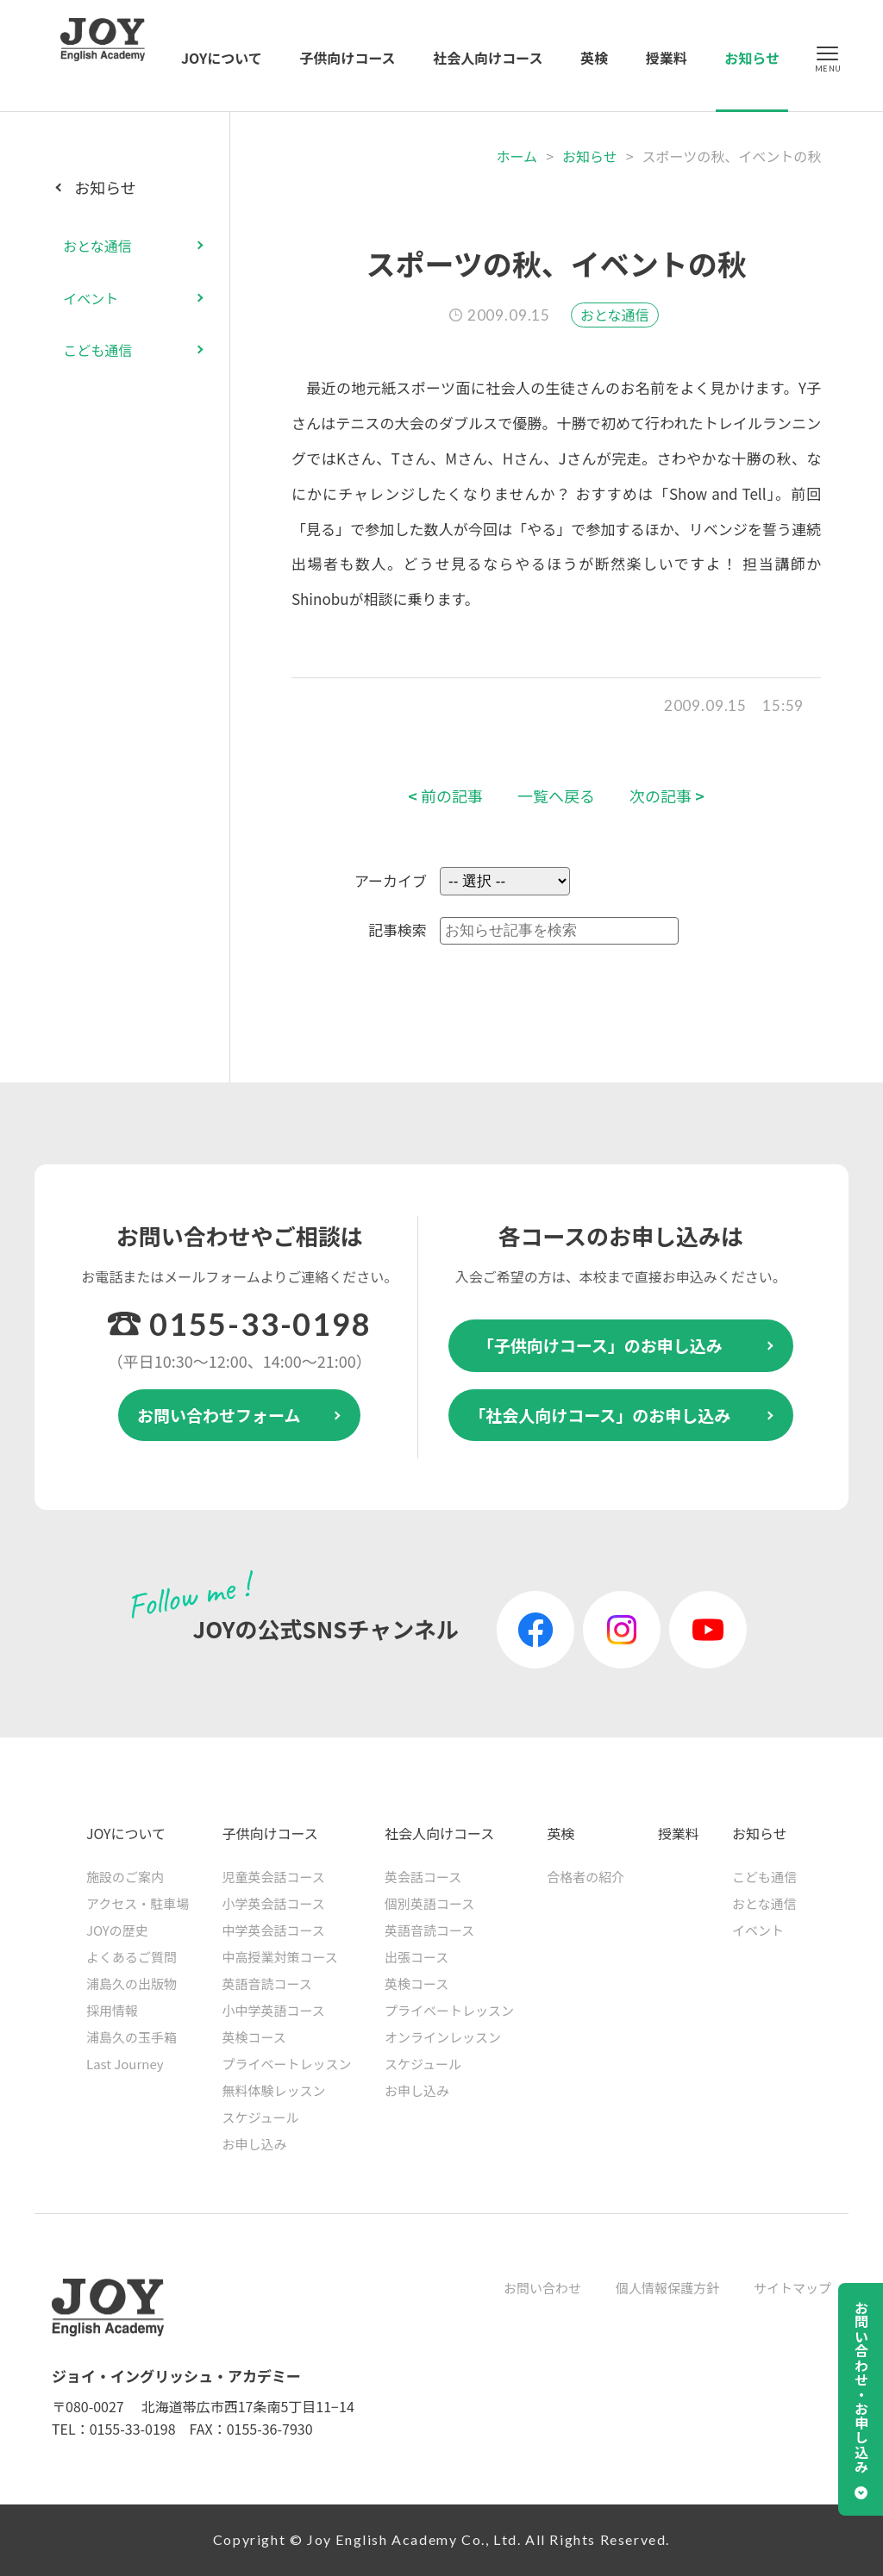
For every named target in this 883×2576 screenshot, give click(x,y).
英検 (594, 57)
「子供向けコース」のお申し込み (600, 1345)
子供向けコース (347, 57)
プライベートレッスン (287, 2064)
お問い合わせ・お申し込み (861, 2387)
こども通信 (97, 350)
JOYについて (221, 57)
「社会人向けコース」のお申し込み (599, 1414)
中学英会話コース (273, 1930)
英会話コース (423, 1877)
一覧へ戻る (556, 796)
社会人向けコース (487, 57)
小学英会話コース (273, 1903)
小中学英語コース (273, 2010)
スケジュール (260, 2117)
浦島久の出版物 (131, 1983)
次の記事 (667, 796)
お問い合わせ (542, 2288)
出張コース (416, 1957)
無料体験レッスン (274, 2090)
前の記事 (445, 796)
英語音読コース (267, 1983)
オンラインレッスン (443, 2037)
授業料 (666, 57)
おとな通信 (614, 314)
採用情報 (112, 2010)
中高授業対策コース (280, 1957)
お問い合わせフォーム (218, 1414)
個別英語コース (429, 1903)
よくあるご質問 (131, 1957)
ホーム (517, 156)
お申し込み (254, 2144)
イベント (90, 298)
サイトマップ (792, 2288)
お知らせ (752, 57)
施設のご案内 (125, 1877)
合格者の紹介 (585, 1877)
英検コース (254, 2037)
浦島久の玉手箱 (131, 2037)
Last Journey (125, 2064)
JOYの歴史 (117, 1930)
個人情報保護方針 (667, 2288)
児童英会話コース (273, 1877)
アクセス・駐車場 (137, 1903)
